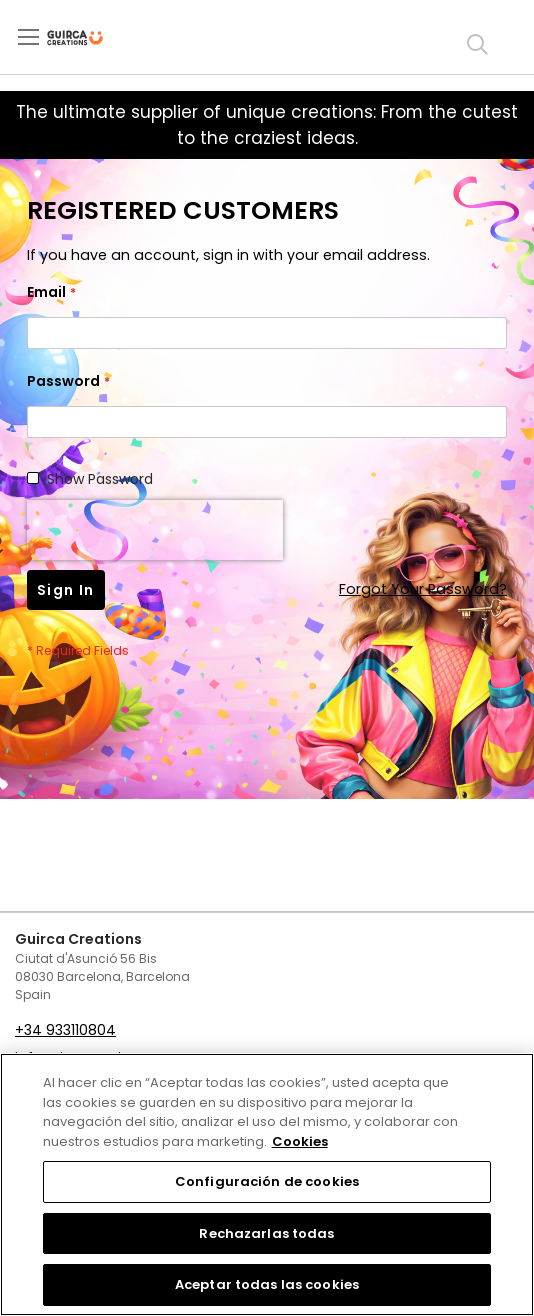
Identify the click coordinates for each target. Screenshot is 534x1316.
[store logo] (91, 38)
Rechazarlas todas (266, 1233)
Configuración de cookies (267, 1181)
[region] (267, 1184)
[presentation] (155, 530)
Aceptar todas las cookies (267, 1284)
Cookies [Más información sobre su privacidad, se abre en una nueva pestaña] (300, 1141)
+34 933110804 (65, 1030)
